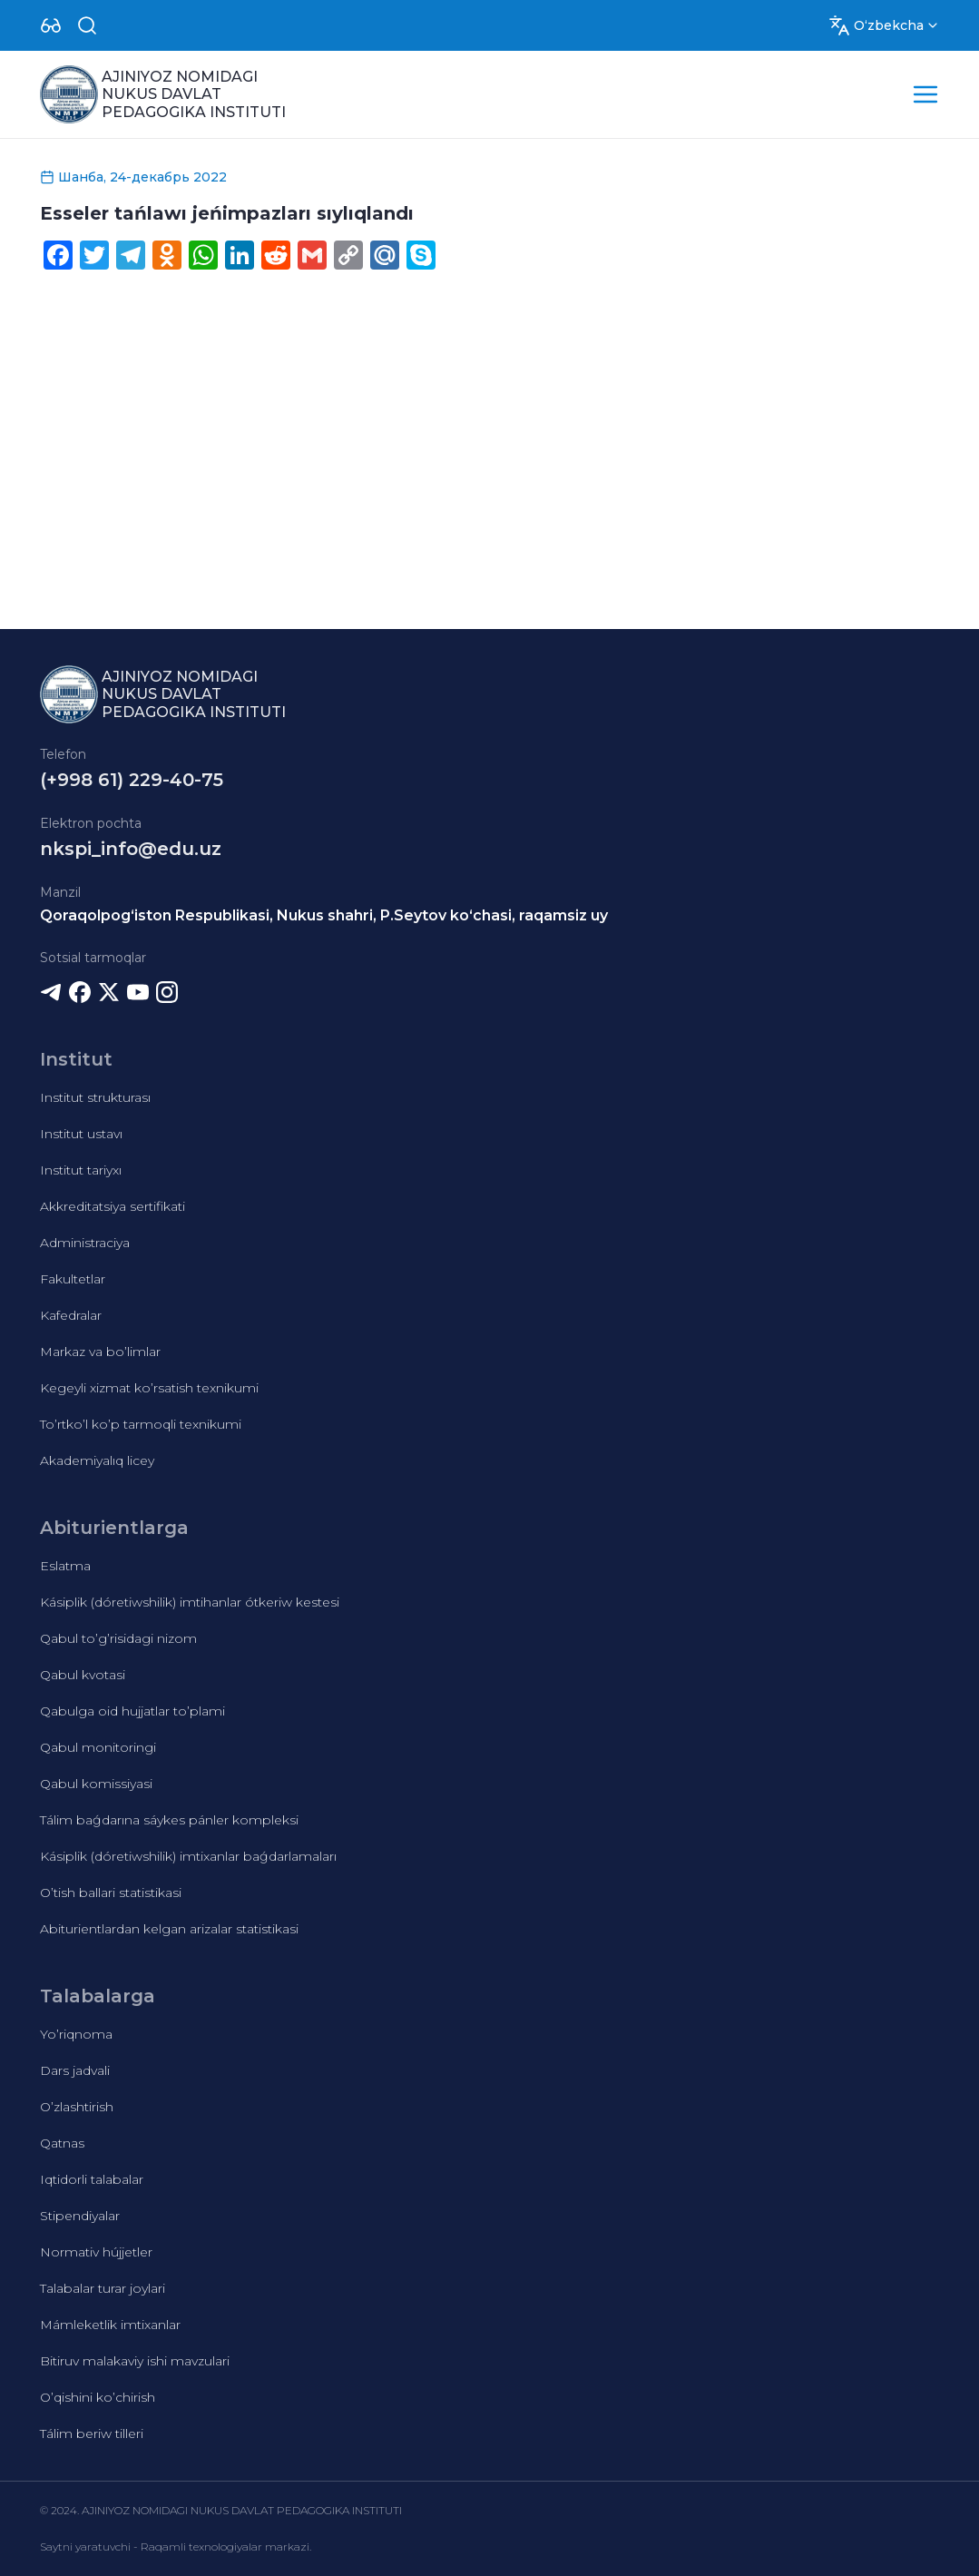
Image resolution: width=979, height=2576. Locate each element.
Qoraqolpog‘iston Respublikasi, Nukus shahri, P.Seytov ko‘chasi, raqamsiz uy (324, 915)
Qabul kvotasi (82, 1675)
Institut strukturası (95, 1097)
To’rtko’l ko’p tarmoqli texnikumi (140, 1424)
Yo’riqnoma (76, 2034)
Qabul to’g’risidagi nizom (118, 1638)
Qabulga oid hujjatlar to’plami (132, 1711)
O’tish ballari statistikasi (110, 1892)
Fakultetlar (72, 1279)
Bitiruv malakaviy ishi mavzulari (135, 2361)
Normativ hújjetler (96, 2252)
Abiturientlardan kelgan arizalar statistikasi (169, 1929)
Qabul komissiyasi (96, 1783)
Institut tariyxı (81, 1170)
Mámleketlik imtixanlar (110, 2324)
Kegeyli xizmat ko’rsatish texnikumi (149, 1388)
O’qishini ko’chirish (97, 2397)
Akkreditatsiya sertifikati (112, 1206)
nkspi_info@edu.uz (130, 849)
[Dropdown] (51, 25)
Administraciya (85, 1242)
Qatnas (62, 2143)
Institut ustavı (81, 1134)
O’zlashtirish (76, 2107)
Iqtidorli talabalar (91, 2179)
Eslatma (65, 1566)
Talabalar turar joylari (102, 2288)
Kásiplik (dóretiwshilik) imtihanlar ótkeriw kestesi (189, 1602)
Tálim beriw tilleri (91, 2433)
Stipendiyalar (80, 2215)
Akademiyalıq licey (97, 1460)
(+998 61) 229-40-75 (131, 780)
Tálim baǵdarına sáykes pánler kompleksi (169, 1820)
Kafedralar (71, 1315)
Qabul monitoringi (98, 1747)
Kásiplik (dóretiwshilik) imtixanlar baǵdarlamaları (188, 1856)
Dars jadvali (75, 2070)
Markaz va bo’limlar (100, 1351)
